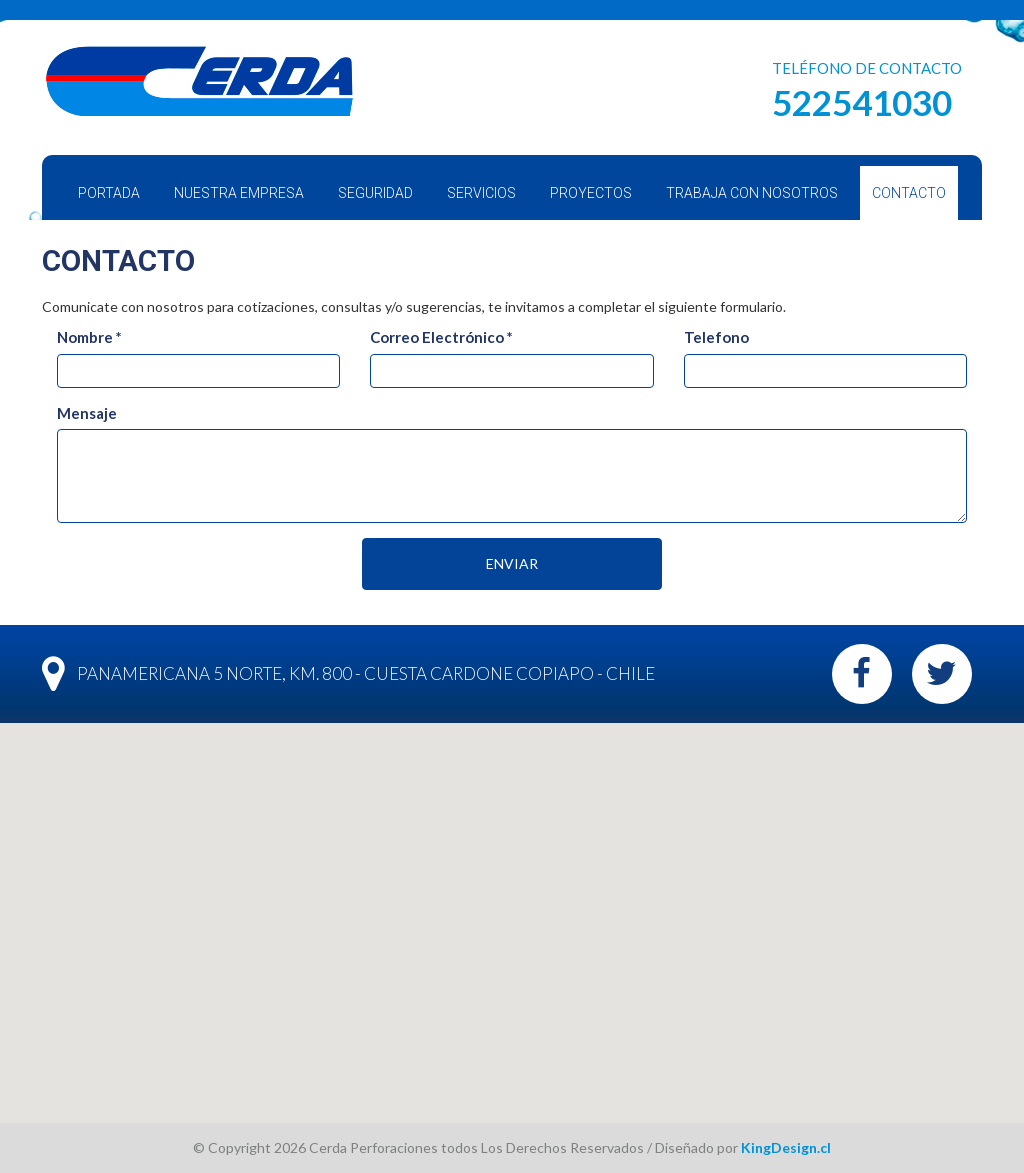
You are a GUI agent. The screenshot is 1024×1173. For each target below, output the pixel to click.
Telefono (716, 337)
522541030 (862, 102)
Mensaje (87, 413)
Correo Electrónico (441, 337)
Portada (109, 193)
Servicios (481, 193)
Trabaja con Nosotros (752, 193)
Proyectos (591, 193)
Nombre (89, 337)
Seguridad (375, 193)
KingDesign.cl (786, 1147)
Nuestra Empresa (239, 193)
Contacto (909, 193)
